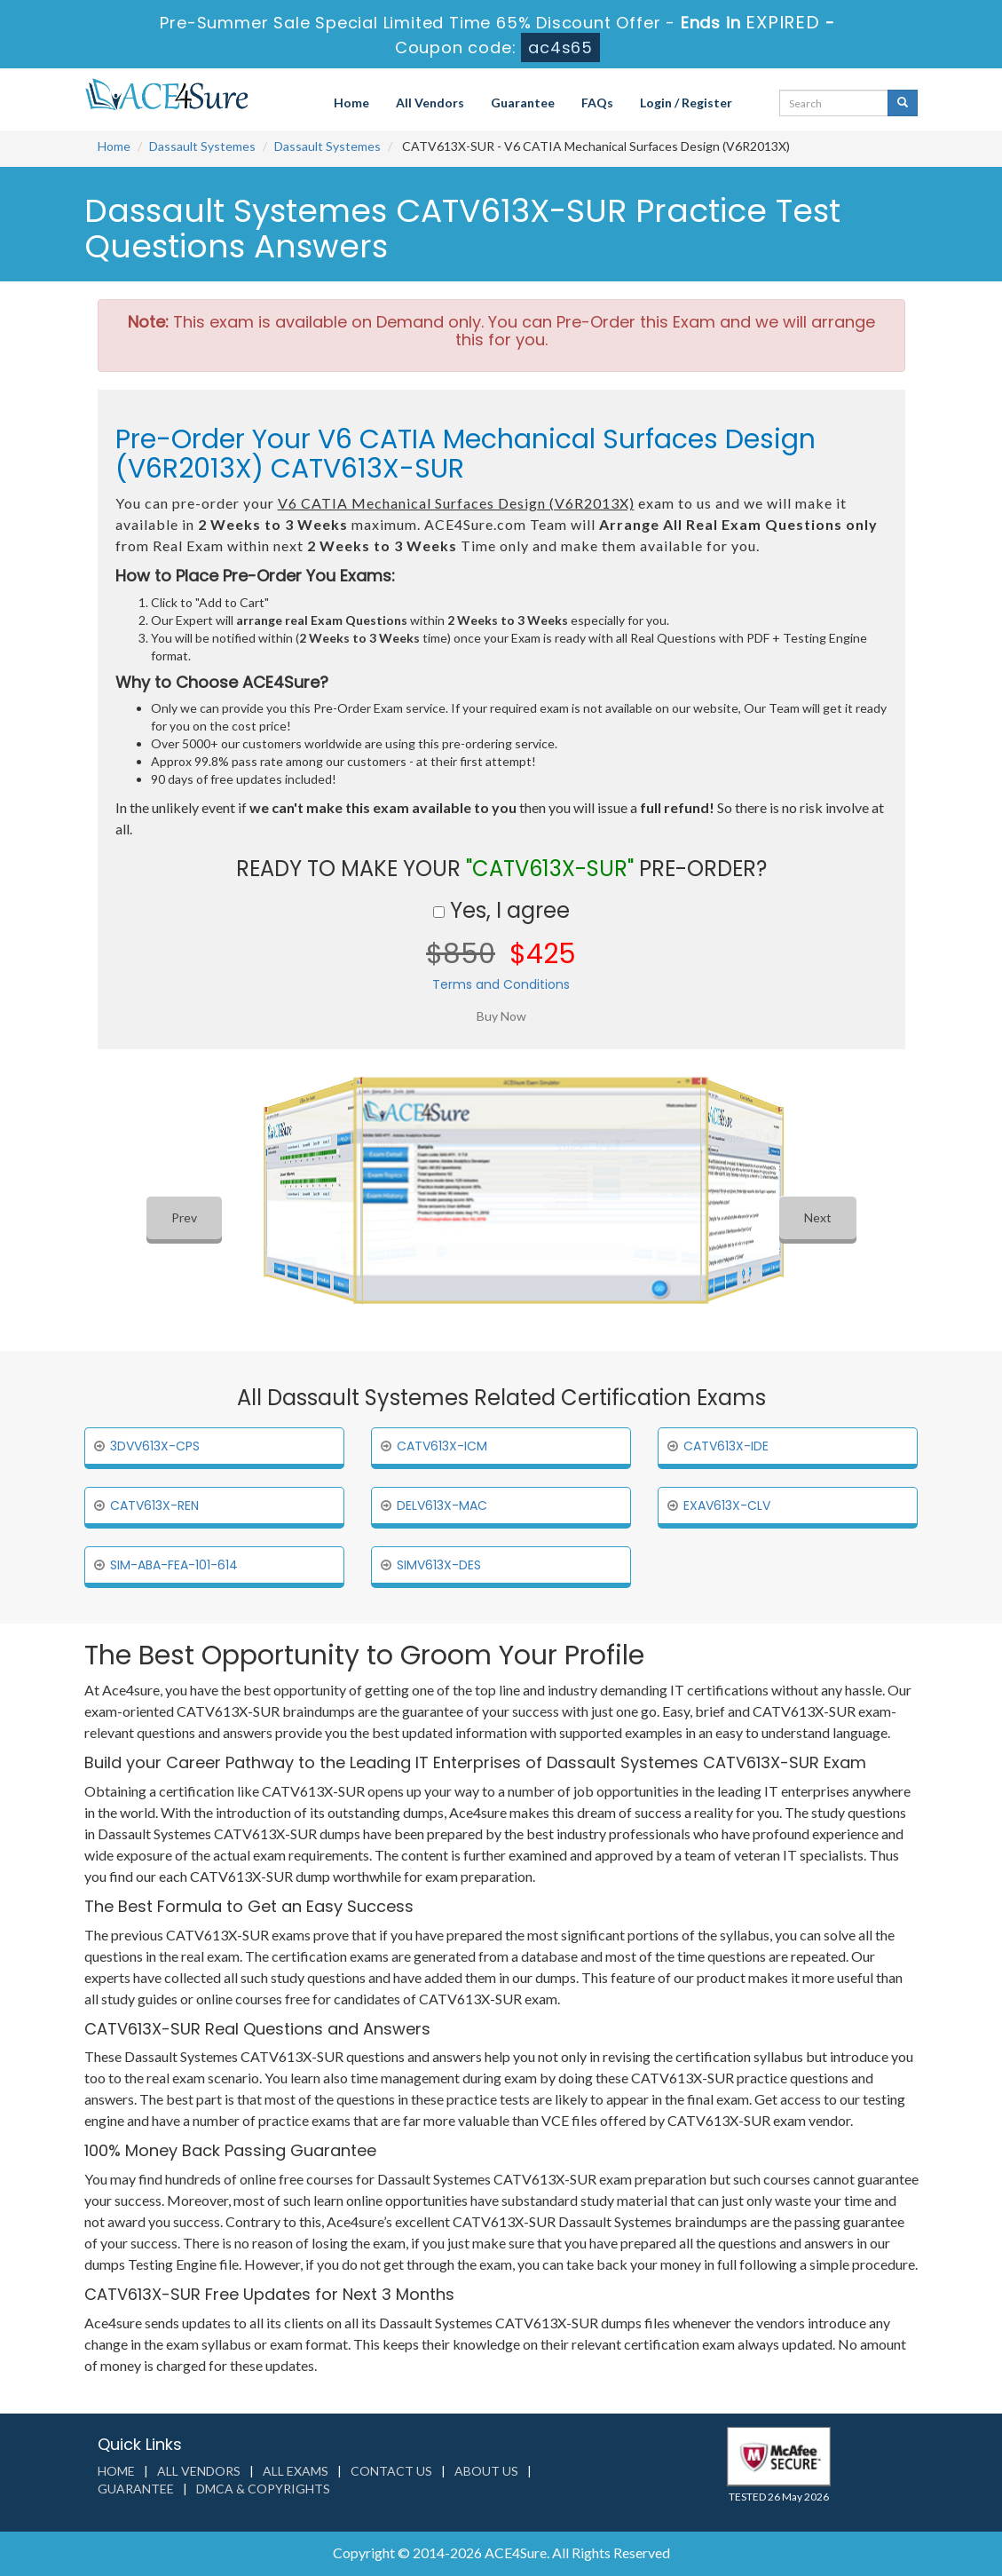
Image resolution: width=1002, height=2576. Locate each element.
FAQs (597, 102)
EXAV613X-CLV (726, 1505)
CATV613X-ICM (442, 1446)
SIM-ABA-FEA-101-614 (174, 1565)
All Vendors (430, 102)
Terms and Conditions (501, 984)
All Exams (295, 2470)
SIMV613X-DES (439, 1565)
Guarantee (523, 102)
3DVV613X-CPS (155, 1446)
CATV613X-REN (154, 1505)
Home (351, 102)
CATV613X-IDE (726, 1446)
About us (486, 2470)
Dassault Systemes (202, 146)
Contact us (391, 2470)
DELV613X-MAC (442, 1505)
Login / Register (686, 102)
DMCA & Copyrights (263, 2488)
